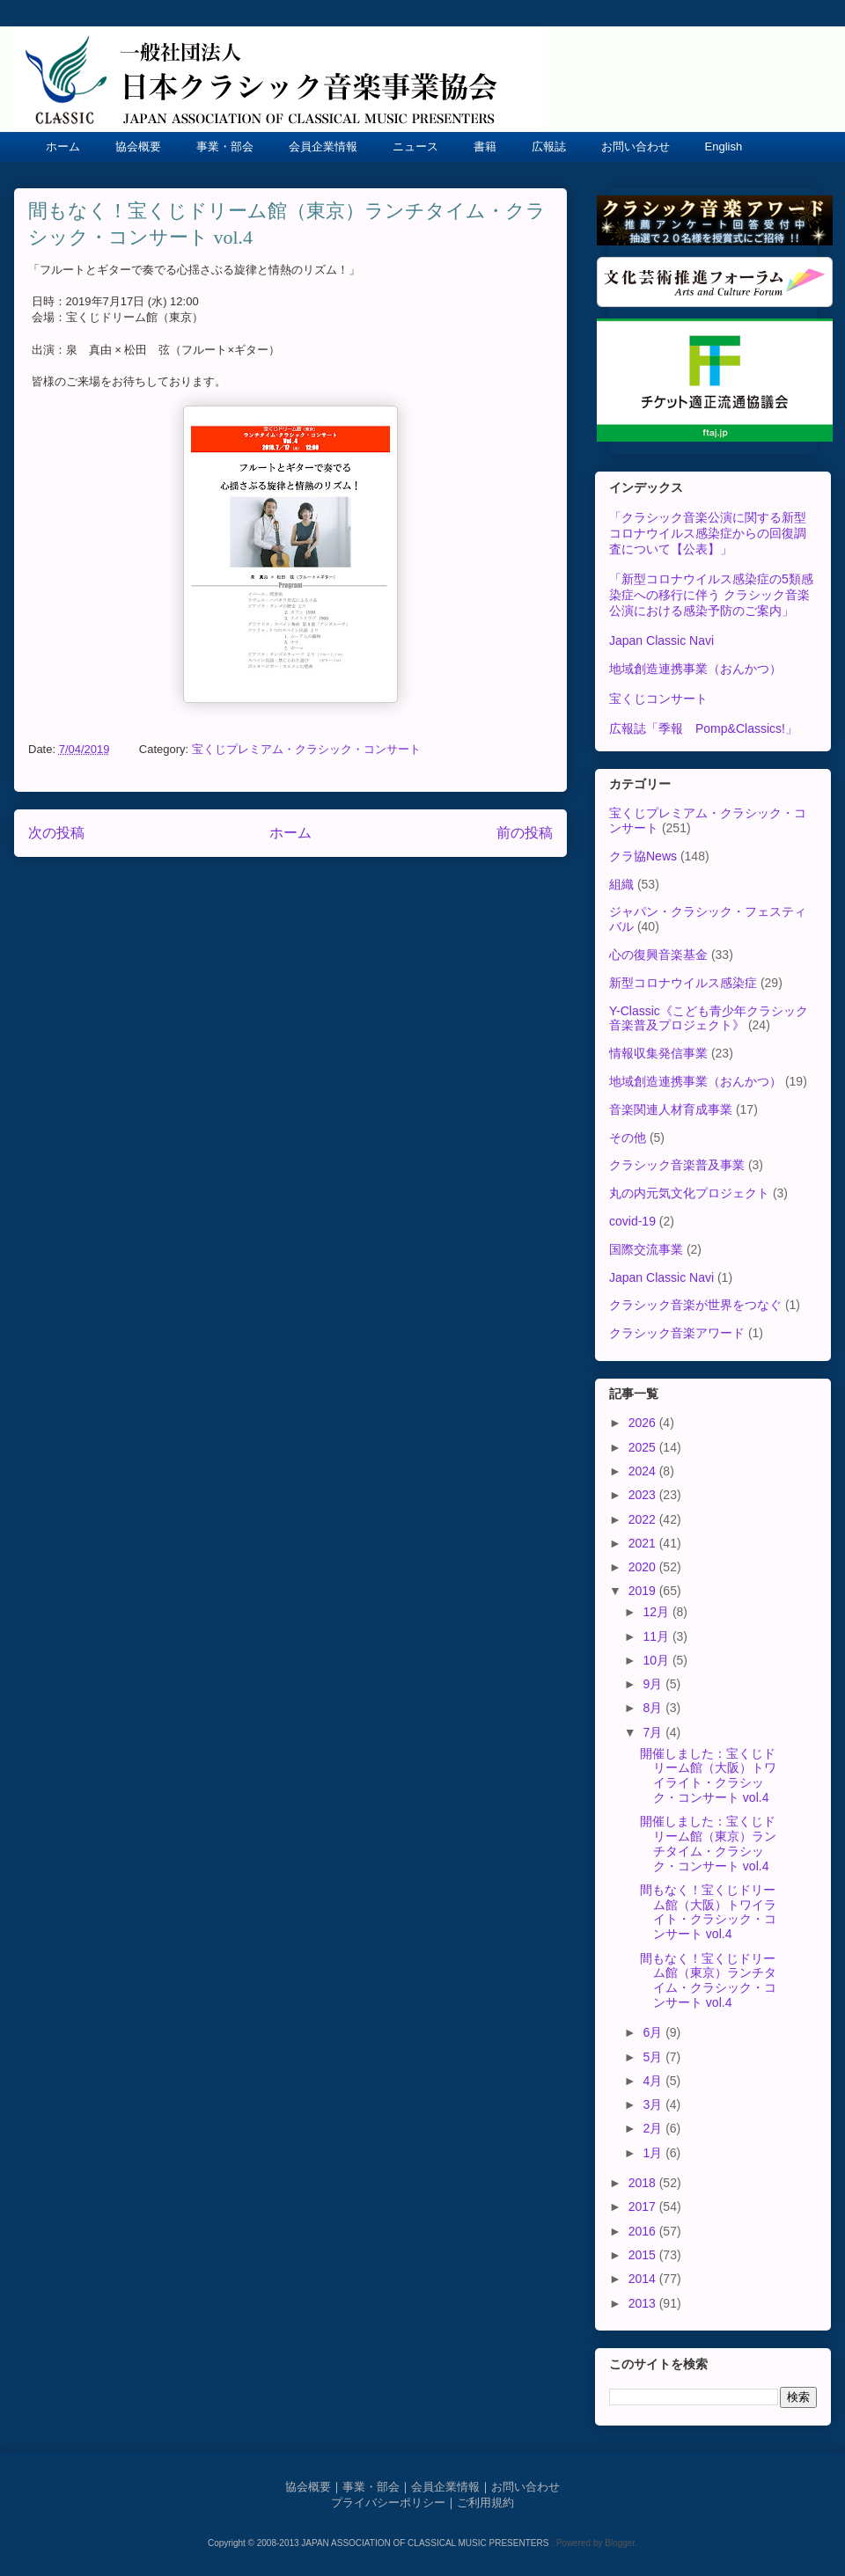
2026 (643, 1423)
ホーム (63, 146)
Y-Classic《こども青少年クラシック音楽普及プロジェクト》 (708, 1018)
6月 (654, 2032)
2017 (643, 2206)
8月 (654, 1708)
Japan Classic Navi (661, 640)
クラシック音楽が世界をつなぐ (695, 1305)
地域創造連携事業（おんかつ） (695, 669)
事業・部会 (225, 146)
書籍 (485, 146)
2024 (643, 1471)
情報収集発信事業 (658, 1053)
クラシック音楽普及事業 (677, 1165)
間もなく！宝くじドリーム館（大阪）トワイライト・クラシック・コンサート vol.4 (708, 1912)
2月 (654, 2128)
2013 (643, 2303)
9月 (654, 1684)
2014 (643, 2279)
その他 (627, 1138)
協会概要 (138, 146)
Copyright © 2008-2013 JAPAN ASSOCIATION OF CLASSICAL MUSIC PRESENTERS (379, 2543)
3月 (654, 2104)
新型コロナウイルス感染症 (683, 983)
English (724, 146)
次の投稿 (56, 832)
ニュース (415, 146)
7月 (654, 1732)
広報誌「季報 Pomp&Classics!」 (703, 728)
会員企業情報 (323, 146)
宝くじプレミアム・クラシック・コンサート (306, 749)
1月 (654, 2153)
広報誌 (549, 146)
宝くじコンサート (658, 699)
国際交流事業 (646, 1249)
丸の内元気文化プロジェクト (689, 1193)
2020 (643, 1567)
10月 (657, 1660)
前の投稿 (524, 832)
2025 (643, 1447)
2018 (643, 2183)
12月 (657, 1612)
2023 (643, 1495)
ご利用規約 (485, 2502)
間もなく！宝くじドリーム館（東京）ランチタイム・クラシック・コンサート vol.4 (708, 1980)
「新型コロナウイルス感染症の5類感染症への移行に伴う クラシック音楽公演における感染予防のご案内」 (711, 595)
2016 (643, 2231)
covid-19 (632, 1221)
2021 (643, 1543)
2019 (643, 1591)
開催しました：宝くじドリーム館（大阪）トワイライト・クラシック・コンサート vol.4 (708, 1775)
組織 (621, 884)
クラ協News (643, 856)
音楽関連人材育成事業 (670, 1109)
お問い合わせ (635, 146)
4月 (654, 2081)
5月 (654, 2057)
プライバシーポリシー (388, 2502)
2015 (643, 2255)
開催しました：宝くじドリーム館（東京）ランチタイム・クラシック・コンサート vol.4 (708, 1843)
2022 (643, 1519)
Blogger (620, 2543)
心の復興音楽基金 (658, 955)
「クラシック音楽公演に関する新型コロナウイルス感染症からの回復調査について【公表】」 (707, 533)
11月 (657, 1636)
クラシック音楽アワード (677, 1333)
